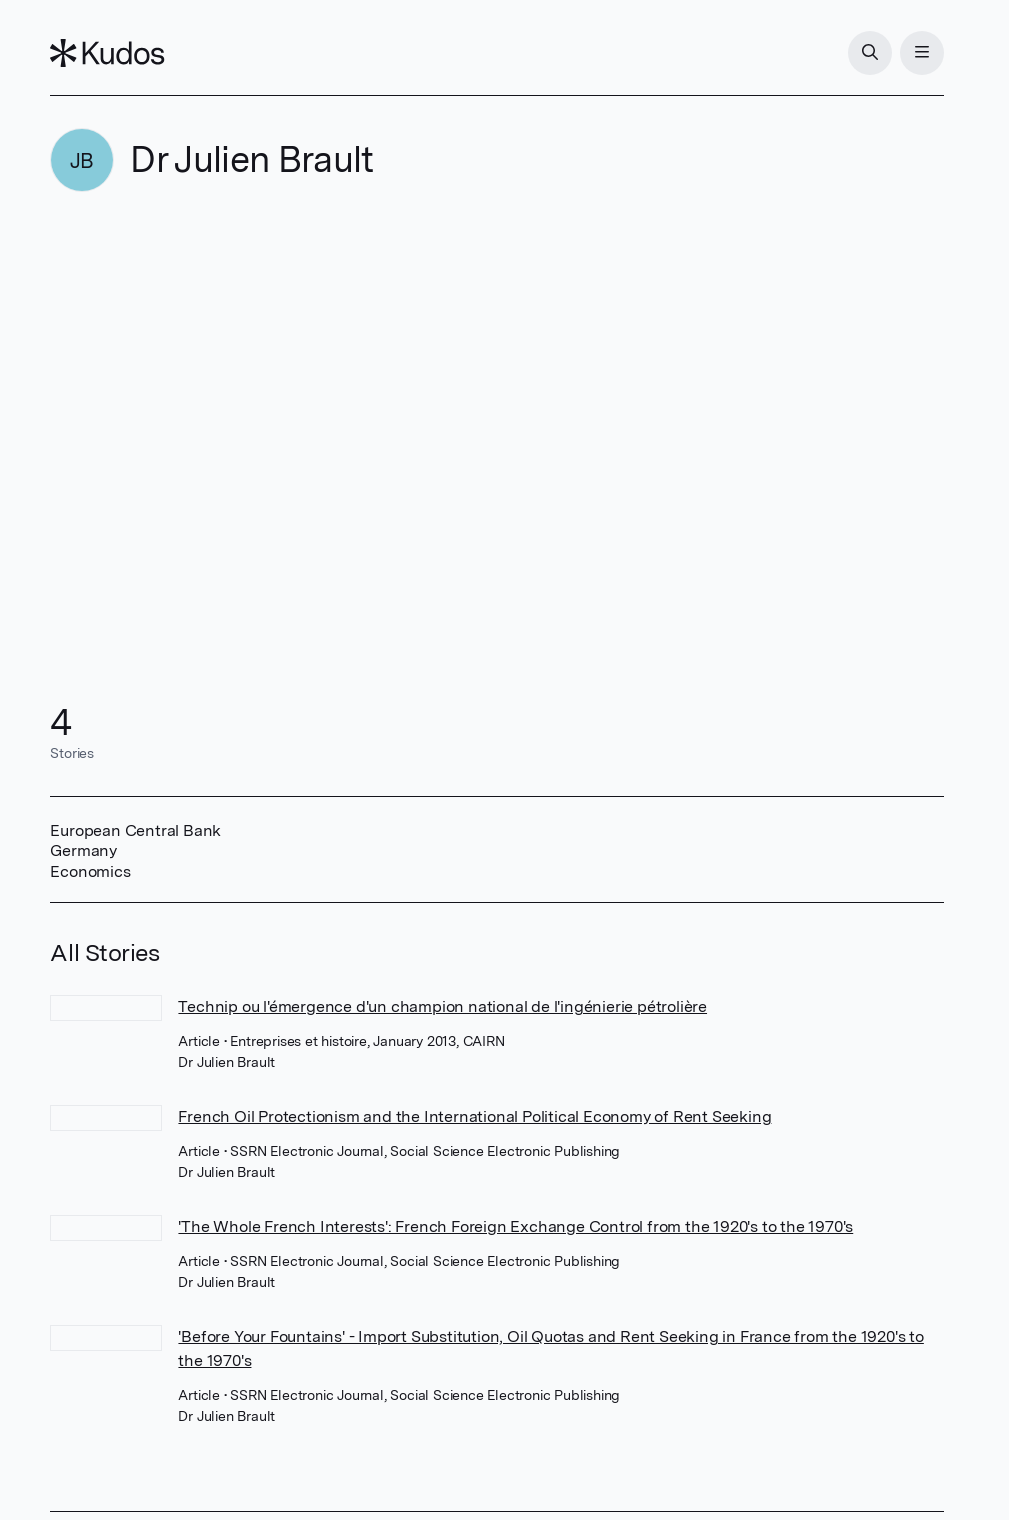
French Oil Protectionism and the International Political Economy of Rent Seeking (474, 1116)
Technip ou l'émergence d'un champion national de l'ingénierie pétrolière (442, 1006)
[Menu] (922, 53)
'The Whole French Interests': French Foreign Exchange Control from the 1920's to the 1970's (515, 1226)
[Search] (870, 53)
